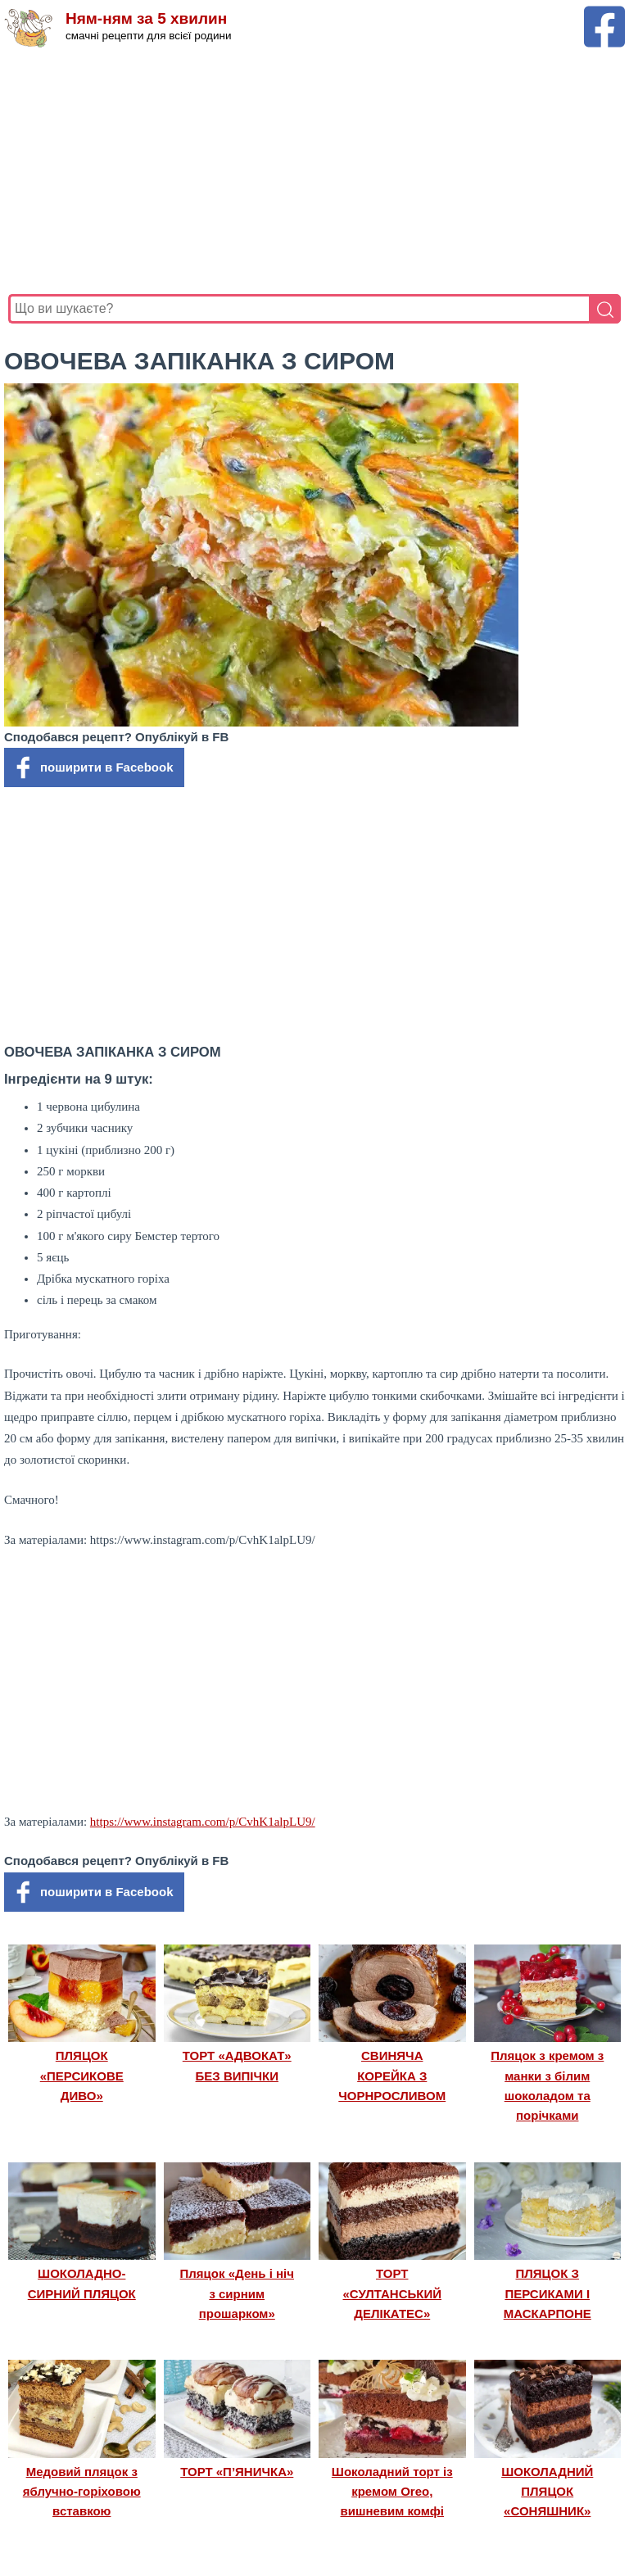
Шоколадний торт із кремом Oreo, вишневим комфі (392, 2492)
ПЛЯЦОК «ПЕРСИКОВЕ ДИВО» (82, 2076)
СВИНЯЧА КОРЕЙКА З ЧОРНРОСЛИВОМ (392, 2076)
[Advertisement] (314, 171)
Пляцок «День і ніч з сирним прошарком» (237, 2293)
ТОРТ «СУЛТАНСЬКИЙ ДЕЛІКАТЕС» (392, 2293)
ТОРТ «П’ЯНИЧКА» (236, 2472)
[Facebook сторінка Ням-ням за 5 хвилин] (604, 13)
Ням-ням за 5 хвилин (146, 18)
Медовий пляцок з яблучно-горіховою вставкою (82, 2492)
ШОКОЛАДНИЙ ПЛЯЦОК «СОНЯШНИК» (547, 2492)
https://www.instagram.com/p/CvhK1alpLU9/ (202, 1821)
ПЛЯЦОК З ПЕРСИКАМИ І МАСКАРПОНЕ (547, 2293)
